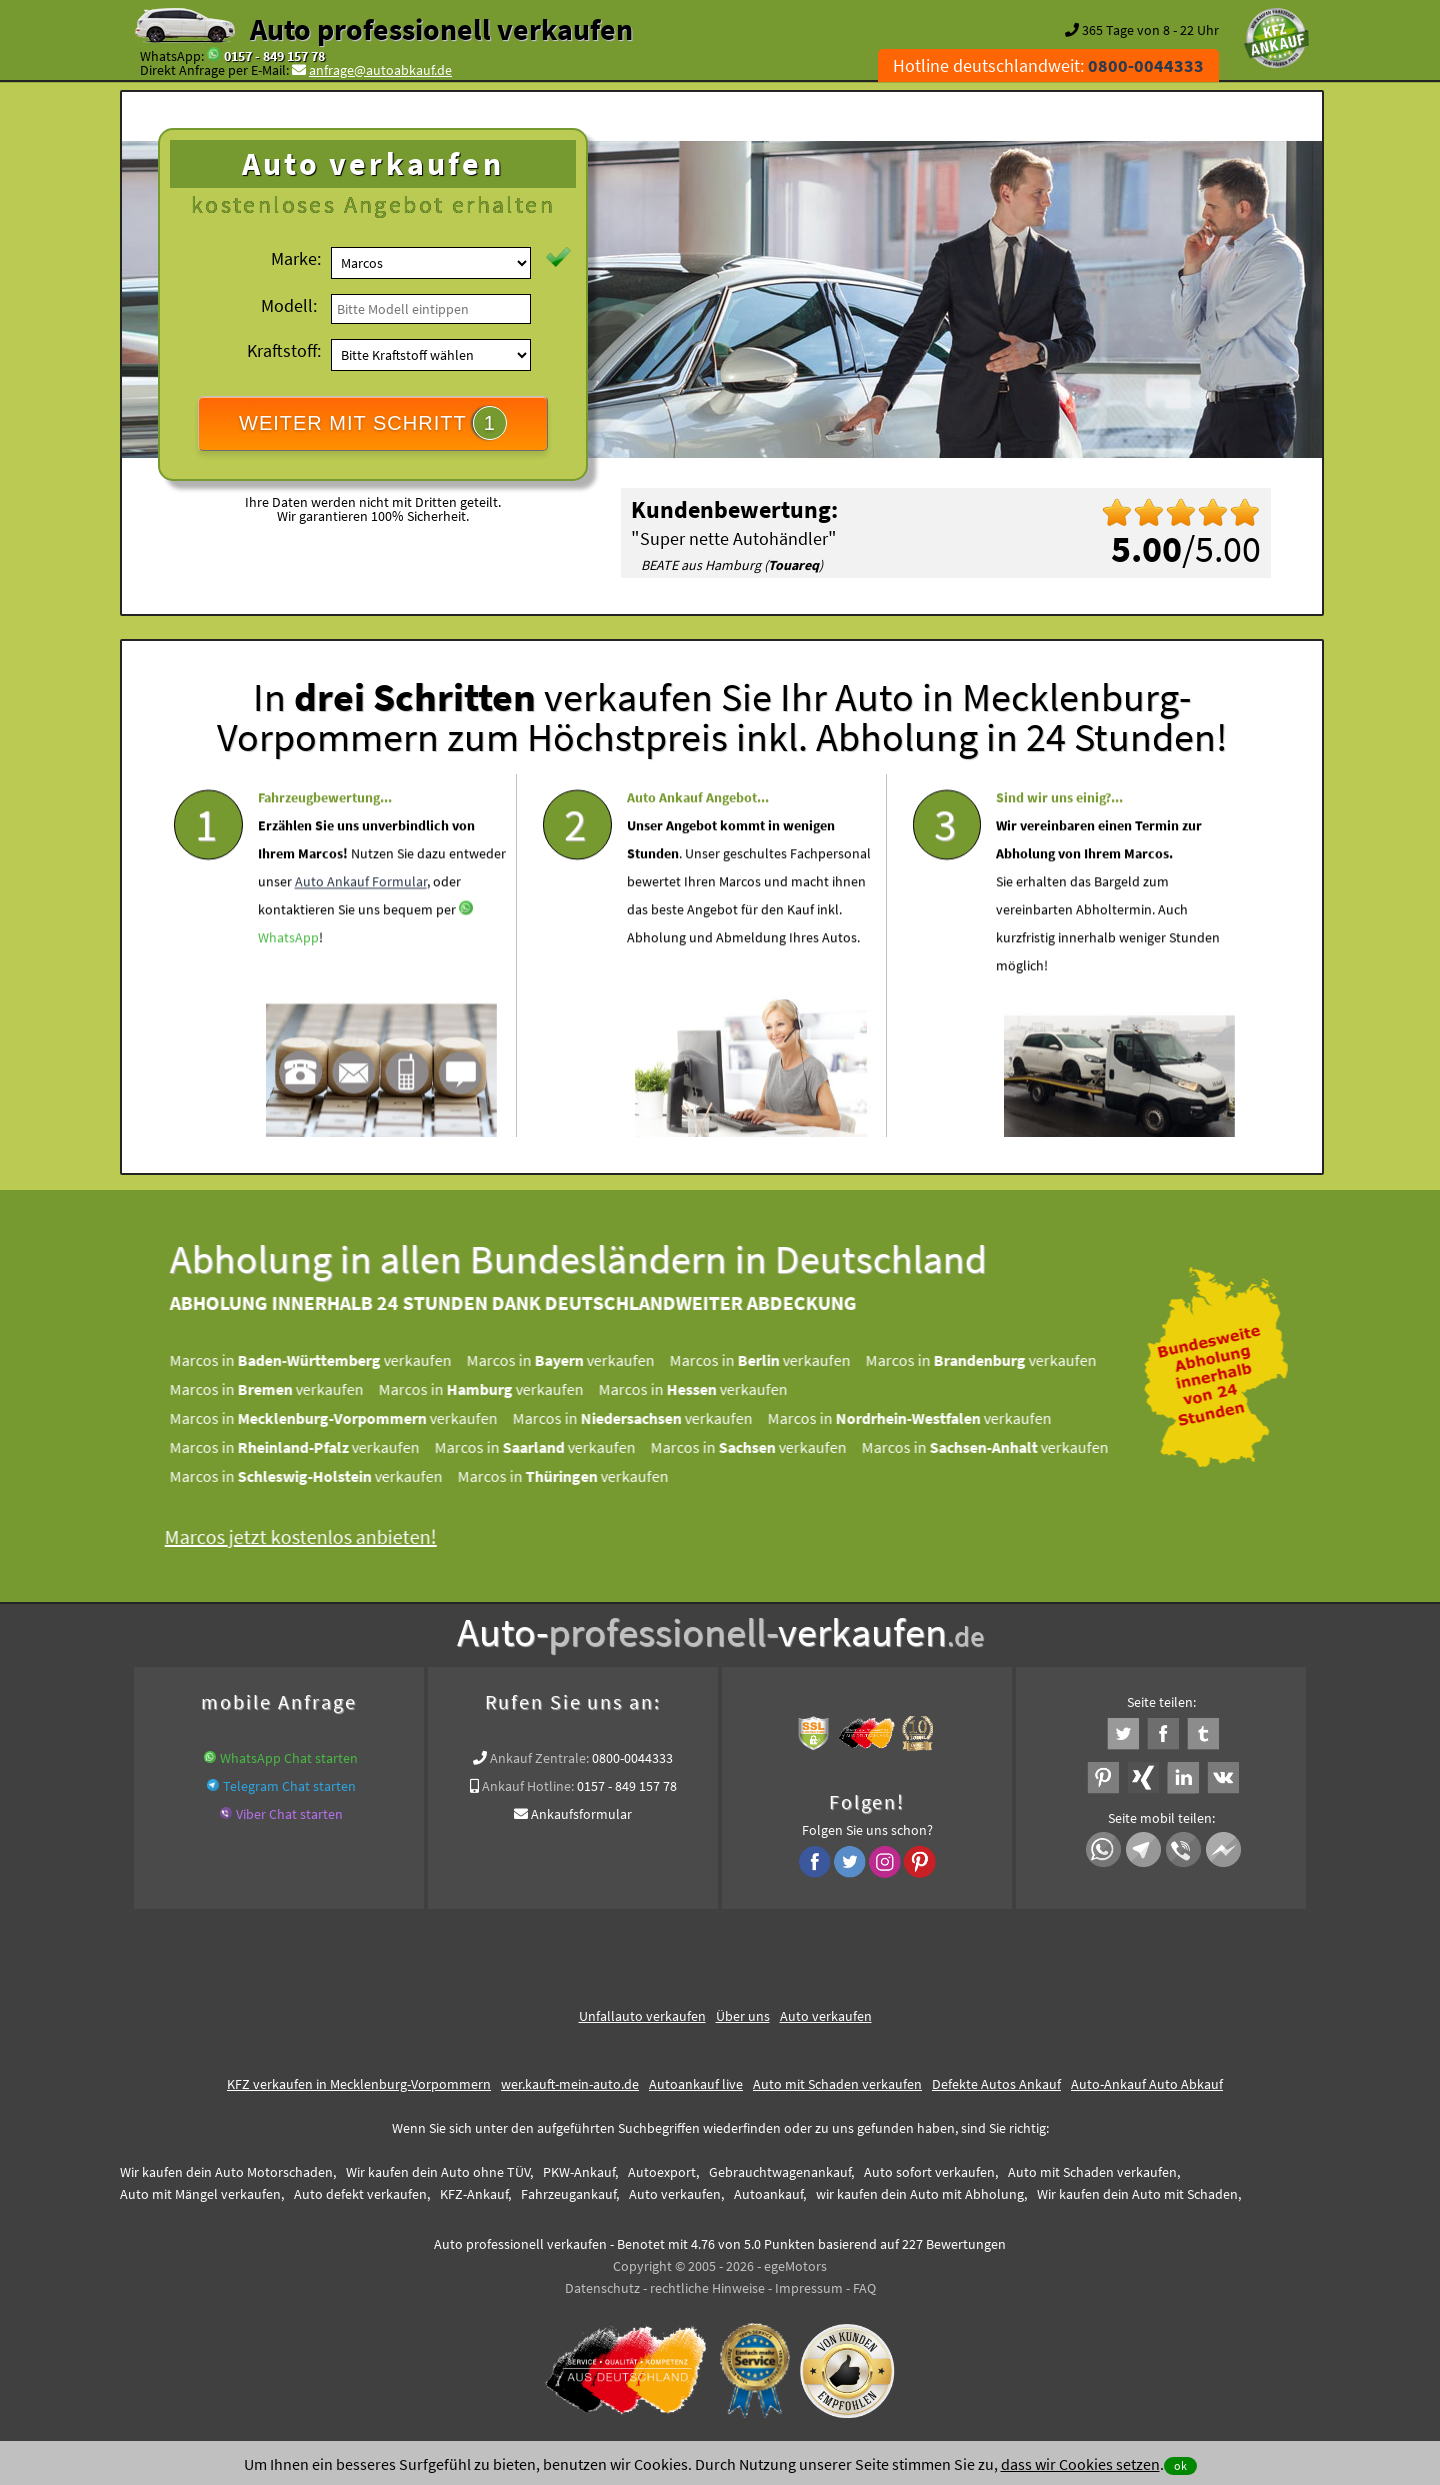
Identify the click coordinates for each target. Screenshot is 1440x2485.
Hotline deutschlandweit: (1048, 65)
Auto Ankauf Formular (361, 931)
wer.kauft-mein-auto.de (570, 2084)
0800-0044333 (632, 1758)
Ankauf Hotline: (528, 1786)
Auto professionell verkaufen (441, 29)
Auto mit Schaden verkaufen (837, 2084)
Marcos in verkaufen (321, 1360)
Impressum (809, 2288)
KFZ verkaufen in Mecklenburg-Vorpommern (359, 2084)
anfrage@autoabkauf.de (380, 70)
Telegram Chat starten (289, 1786)
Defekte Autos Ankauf (996, 2084)
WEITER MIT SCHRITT (373, 423)
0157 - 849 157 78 (274, 56)
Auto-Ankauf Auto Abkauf (1147, 2084)
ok (1180, 2465)
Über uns (743, 2016)
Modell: (289, 305)
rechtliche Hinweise (707, 2288)
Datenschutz (602, 2288)
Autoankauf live (696, 2084)
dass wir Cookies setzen (1080, 2464)
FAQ (864, 2288)
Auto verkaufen (826, 2016)
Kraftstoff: (284, 350)
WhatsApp (288, 987)
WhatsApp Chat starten (289, 1758)
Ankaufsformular (581, 1814)
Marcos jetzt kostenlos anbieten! (311, 1536)
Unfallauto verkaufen (642, 2016)
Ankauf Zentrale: (539, 1758)
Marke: (296, 258)
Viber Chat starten (289, 1814)
